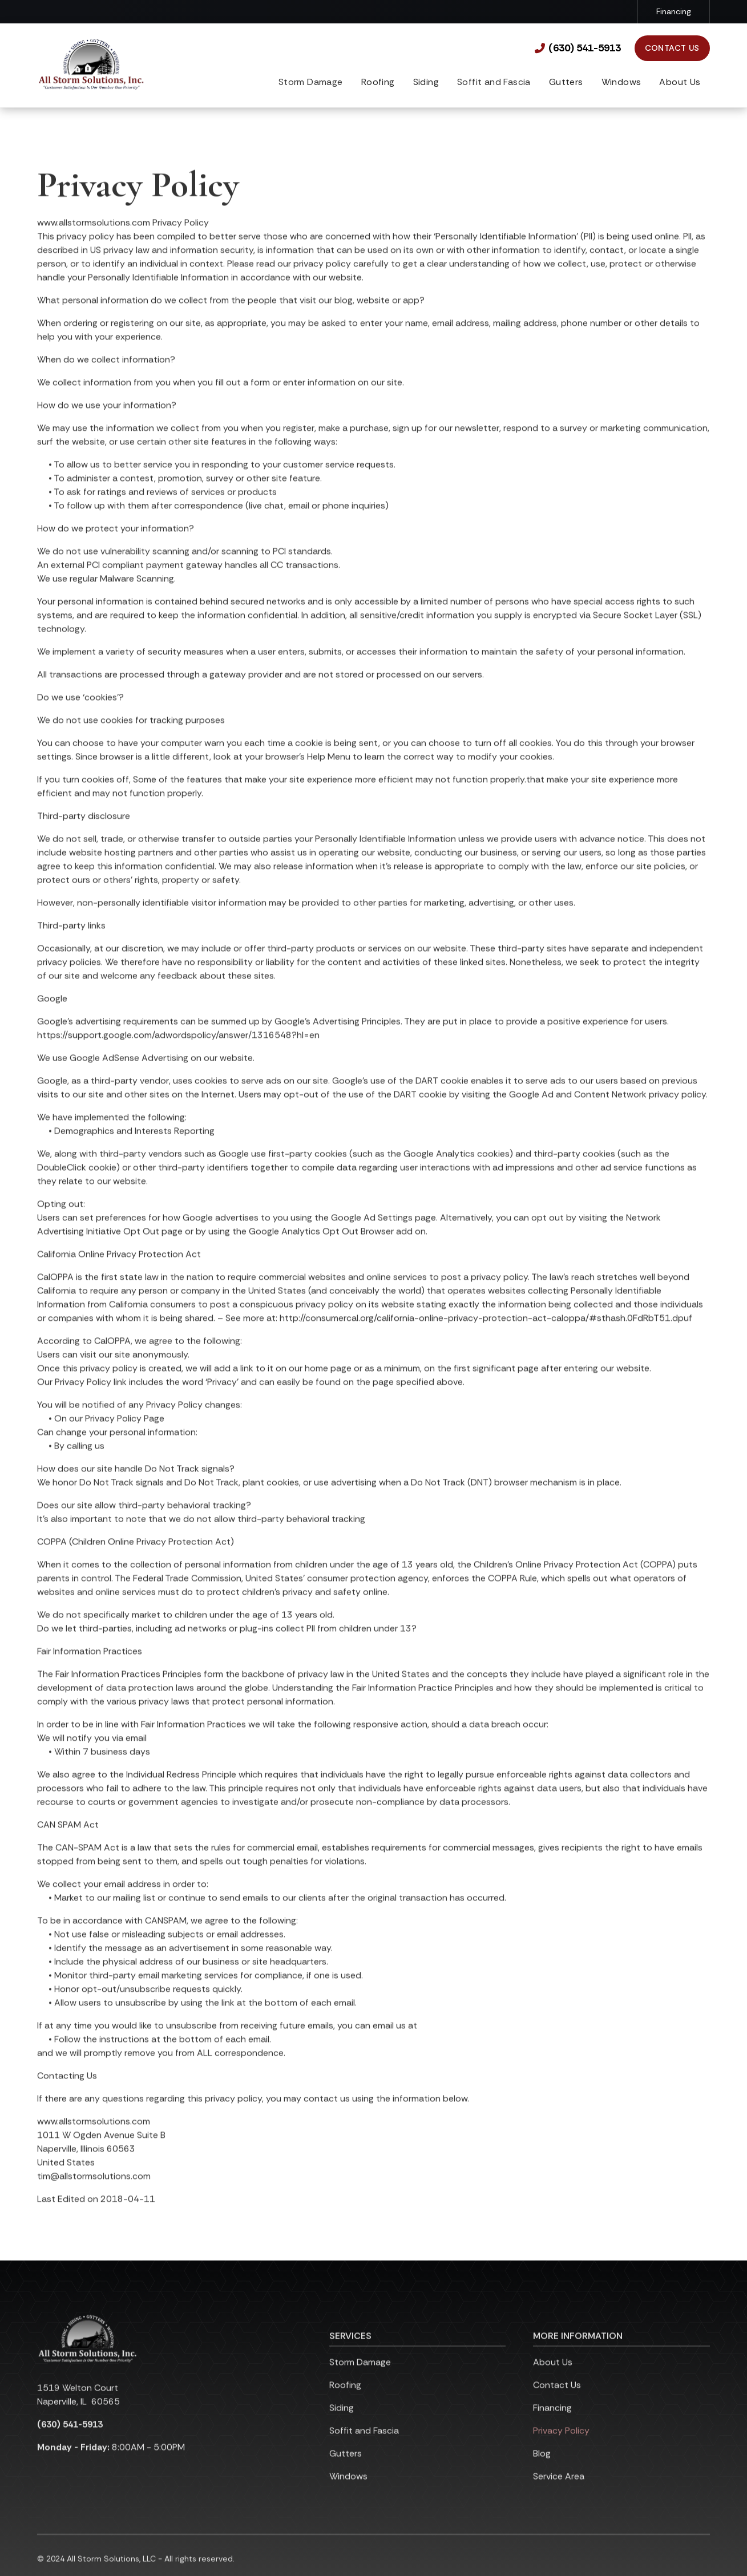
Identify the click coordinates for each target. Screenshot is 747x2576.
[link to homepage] (91, 65)
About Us (679, 82)
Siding (426, 82)
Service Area (558, 2492)
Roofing (378, 82)
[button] (378, 83)
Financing (673, 11)
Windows (621, 82)
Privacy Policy (561, 2447)
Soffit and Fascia (364, 2447)
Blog (542, 2470)
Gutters (566, 82)
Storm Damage (360, 2378)
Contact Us (672, 48)
